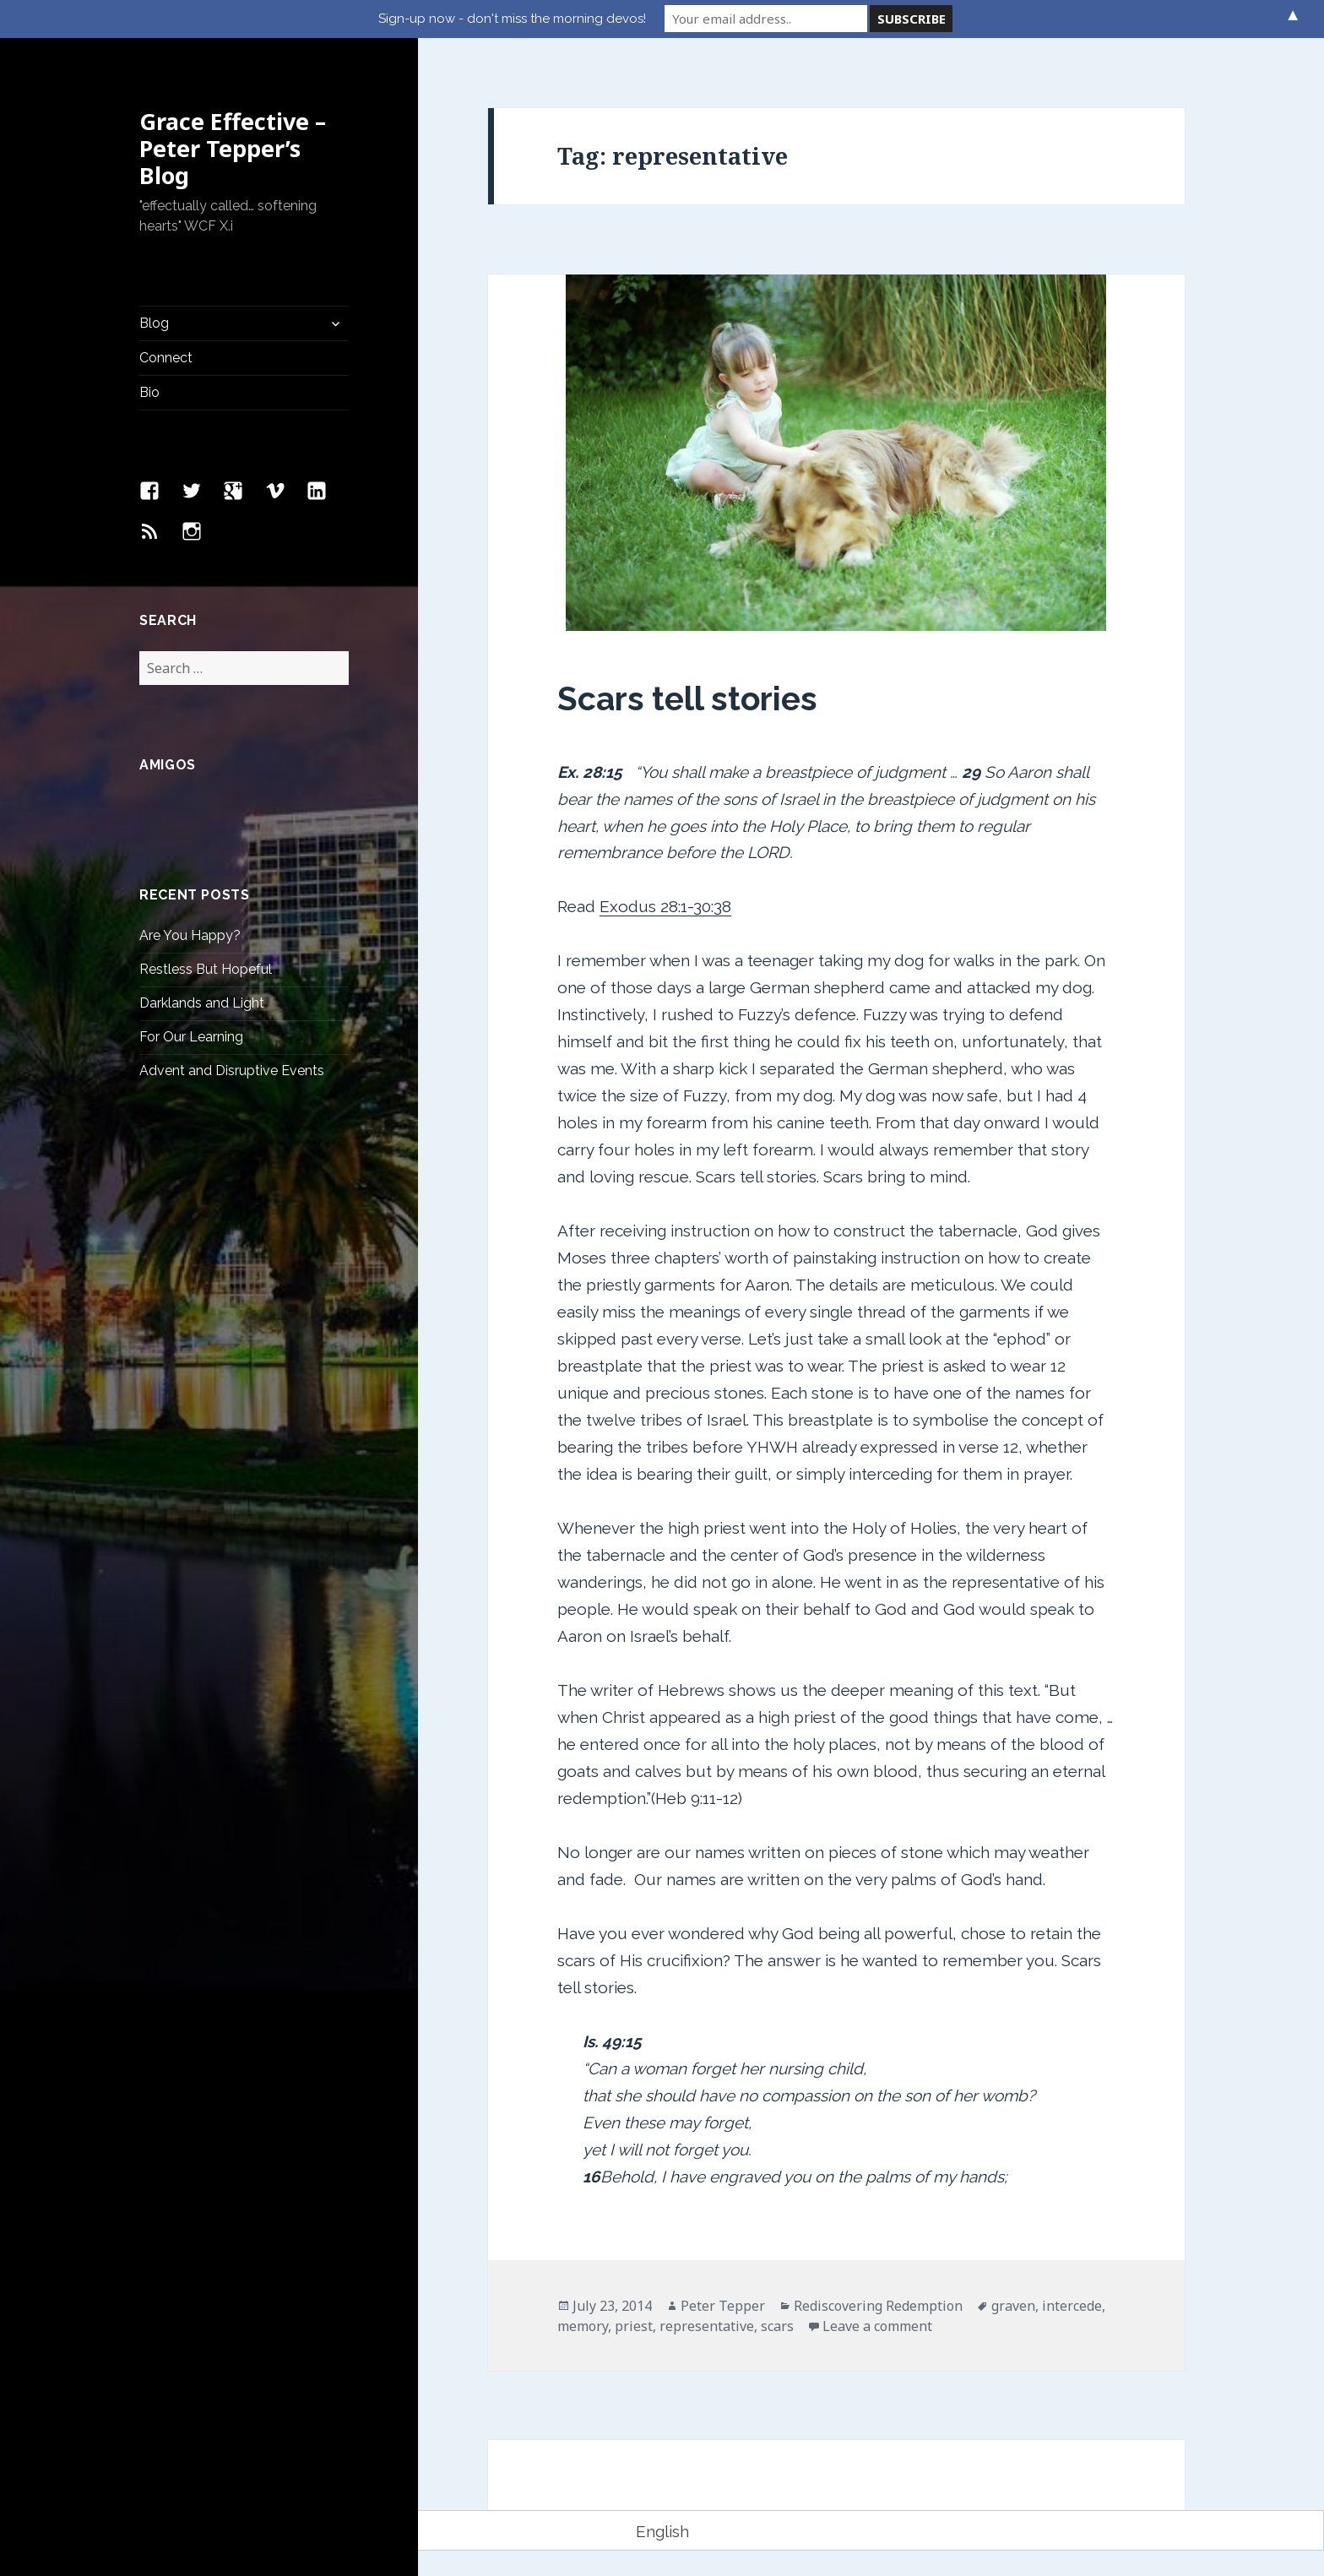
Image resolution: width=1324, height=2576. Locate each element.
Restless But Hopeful (205, 969)
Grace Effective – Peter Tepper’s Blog (232, 148)
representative (706, 2326)
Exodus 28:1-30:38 (665, 906)
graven (1013, 2305)
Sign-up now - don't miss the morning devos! (512, 18)
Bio (149, 392)
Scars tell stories (687, 698)
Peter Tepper (723, 2305)
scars (777, 2326)
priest (634, 2326)
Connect (166, 358)
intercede (1072, 2305)
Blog (154, 323)
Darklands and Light (201, 1003)
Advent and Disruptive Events (231, 1070)
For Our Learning (191, 1037)
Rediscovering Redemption (878, 2305)
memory (582, 2326)
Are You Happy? (190, 935)
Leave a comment (877, 2326)
